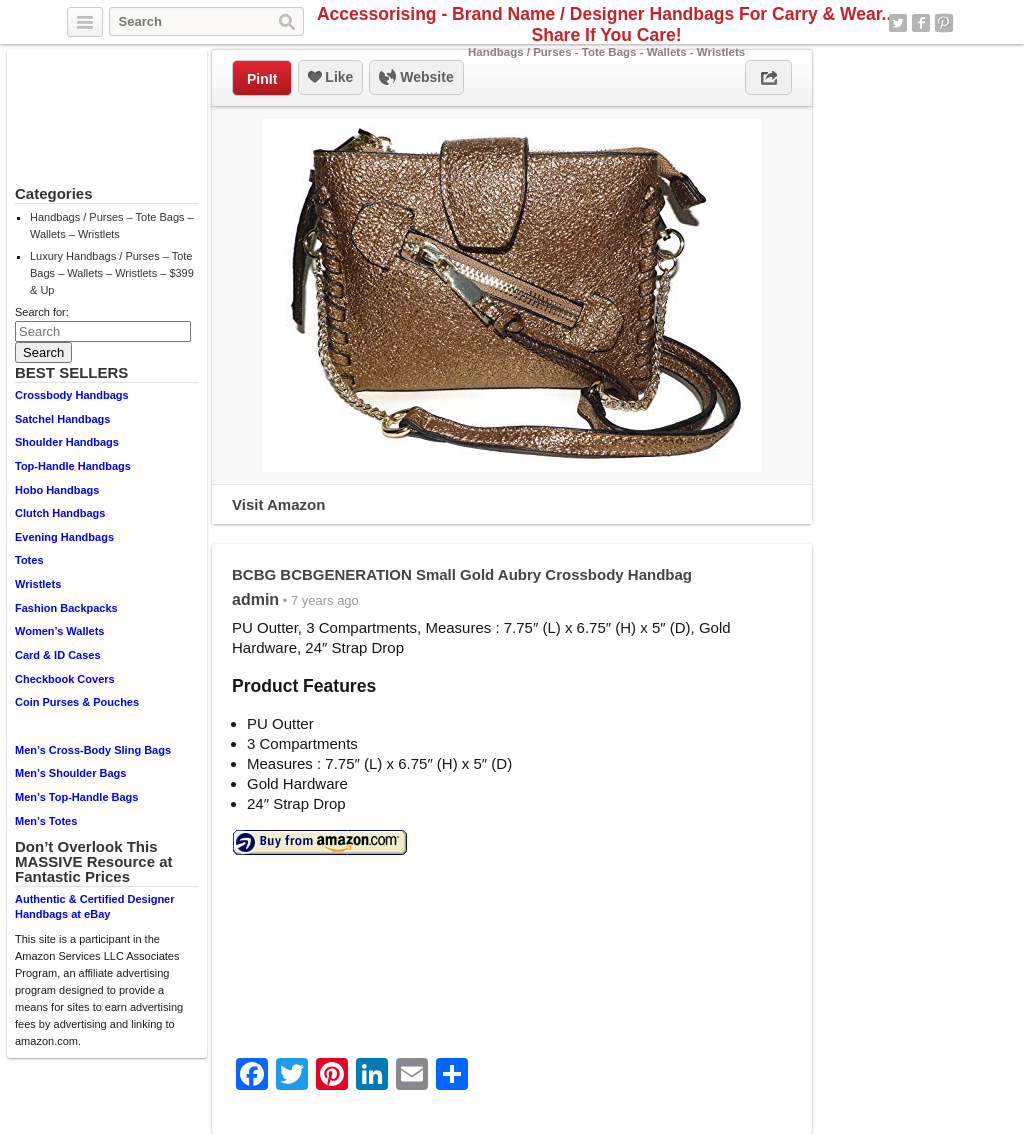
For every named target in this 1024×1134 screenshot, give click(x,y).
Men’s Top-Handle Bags (76, 797)
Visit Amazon (278, 504)
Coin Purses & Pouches (77, 702)
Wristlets (38, 584)
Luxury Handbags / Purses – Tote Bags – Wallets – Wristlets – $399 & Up (112, 273)
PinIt (262, 79)
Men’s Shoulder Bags (70, 773)
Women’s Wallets (59, 631)
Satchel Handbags (62, 419)
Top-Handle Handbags (73, 466)
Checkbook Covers (65, 679)
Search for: (42, 312)
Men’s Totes (46, 821)
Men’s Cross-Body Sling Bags (93, 750)
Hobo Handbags (57, 490)
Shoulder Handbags (67, 442)
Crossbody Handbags (72, 395)
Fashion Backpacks (66, 608)
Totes (29, 560)
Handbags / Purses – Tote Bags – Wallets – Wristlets (112, 225)
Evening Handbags (64, 537)
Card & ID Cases (58, 655)
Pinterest (944, 23)
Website (416, 78)
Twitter (898, 23)
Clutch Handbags (60, 513)
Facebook (921, 23)
